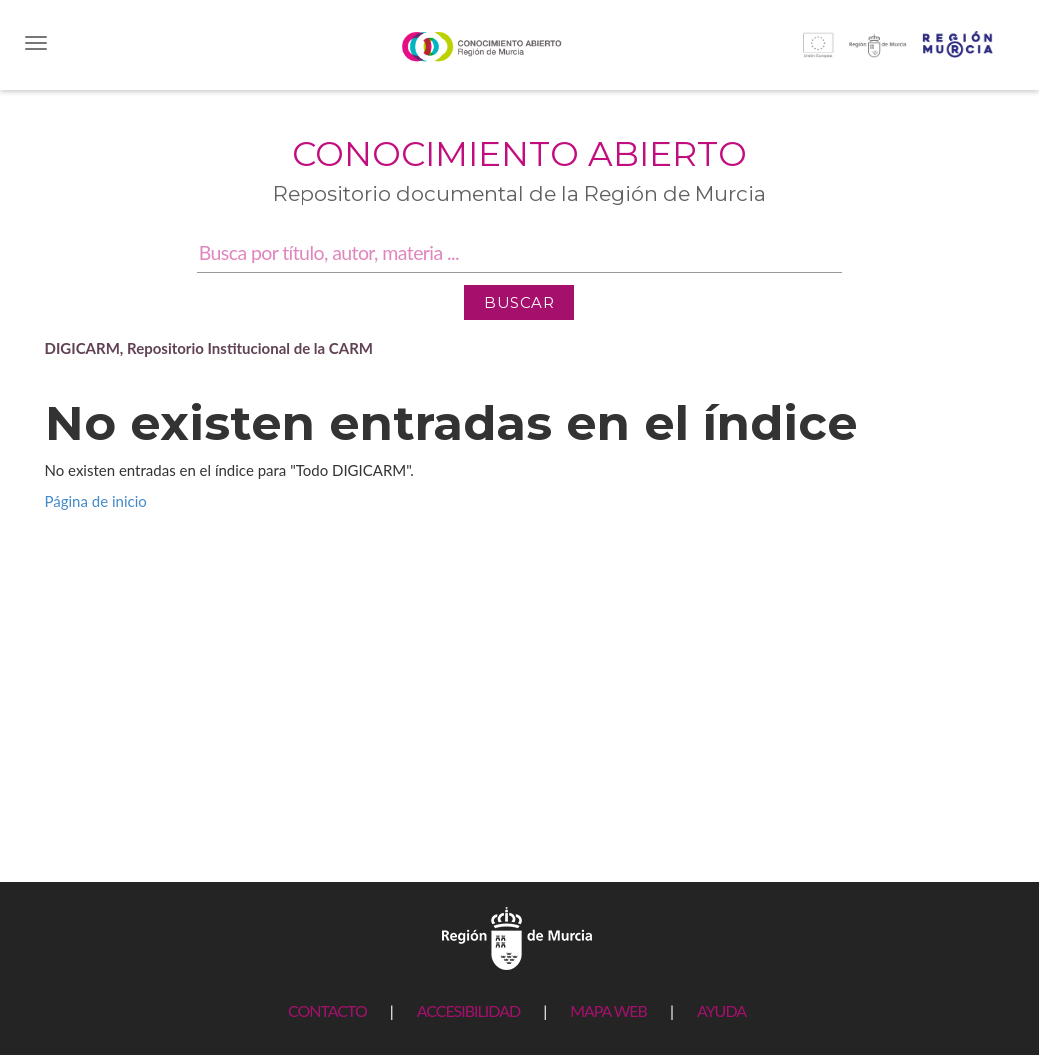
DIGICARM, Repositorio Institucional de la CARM (209, 348)
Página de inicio (96, 501)
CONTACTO (327, 1010)
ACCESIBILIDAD (468, 1010)
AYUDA (721, 1010)
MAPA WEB (608, 1010)
